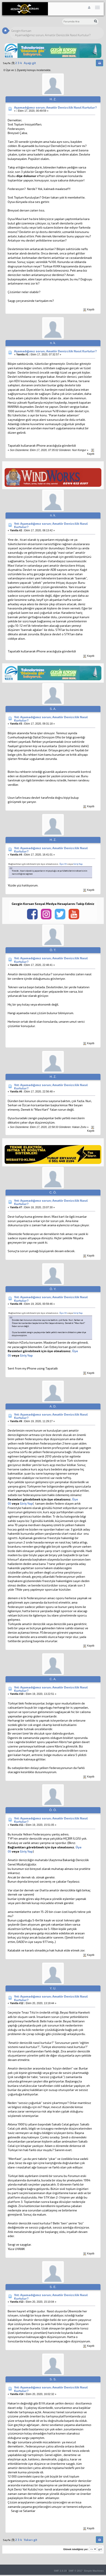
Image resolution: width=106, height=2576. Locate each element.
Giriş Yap (78, 864)
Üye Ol (63, 864)
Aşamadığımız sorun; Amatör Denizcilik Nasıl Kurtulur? (55, 107)
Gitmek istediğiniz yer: (75, 2549)
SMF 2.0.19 (60, 2570)
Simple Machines (94, 2570)
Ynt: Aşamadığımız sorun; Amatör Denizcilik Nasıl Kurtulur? (51, 525)
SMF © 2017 (75, 2570)
